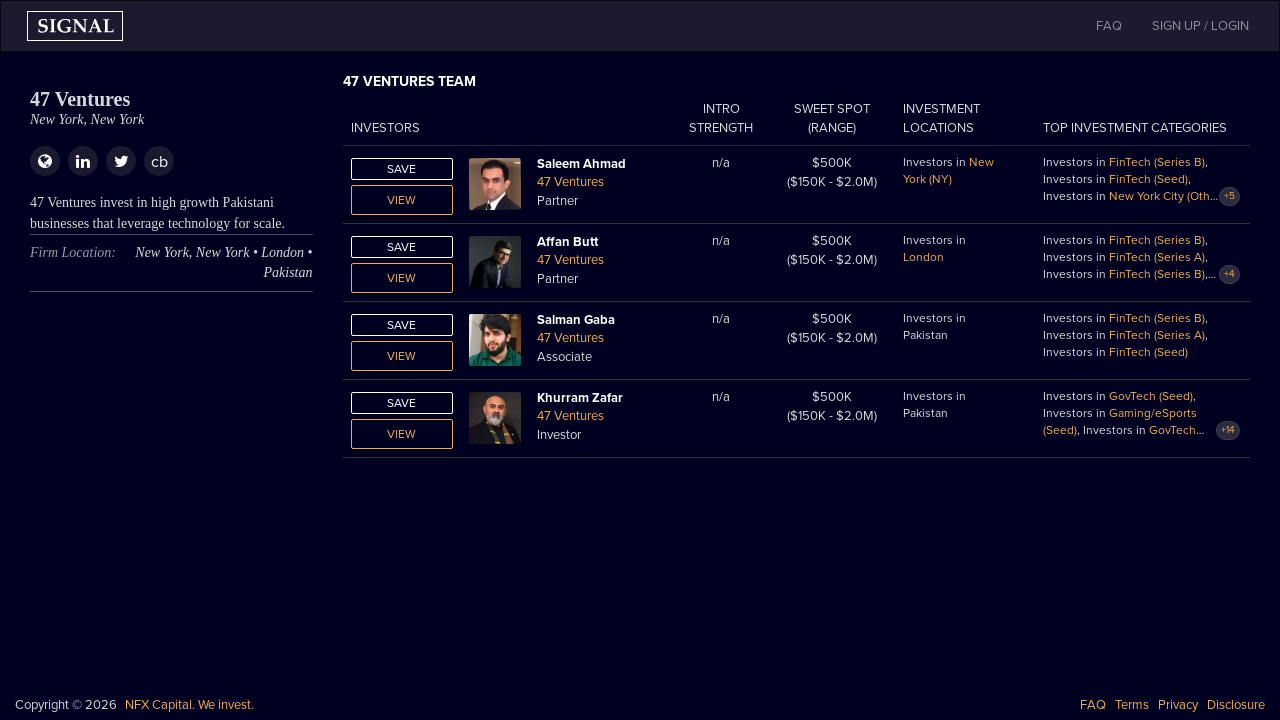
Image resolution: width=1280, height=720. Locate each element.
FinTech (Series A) (1157, 257)
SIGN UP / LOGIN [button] (1200, 26)
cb (159, 162)
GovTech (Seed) (1151, 396)
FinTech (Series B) (1157, 162)
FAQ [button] (1109, 26)
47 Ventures (570, 182)
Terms (1132, 705)
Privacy (1178, 705)
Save (401, 169)
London (923, 257)
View (401, 200)
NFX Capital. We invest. (189, 705)
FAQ (1093, 705)
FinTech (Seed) (1148, 179)
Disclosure (1236, 705)
